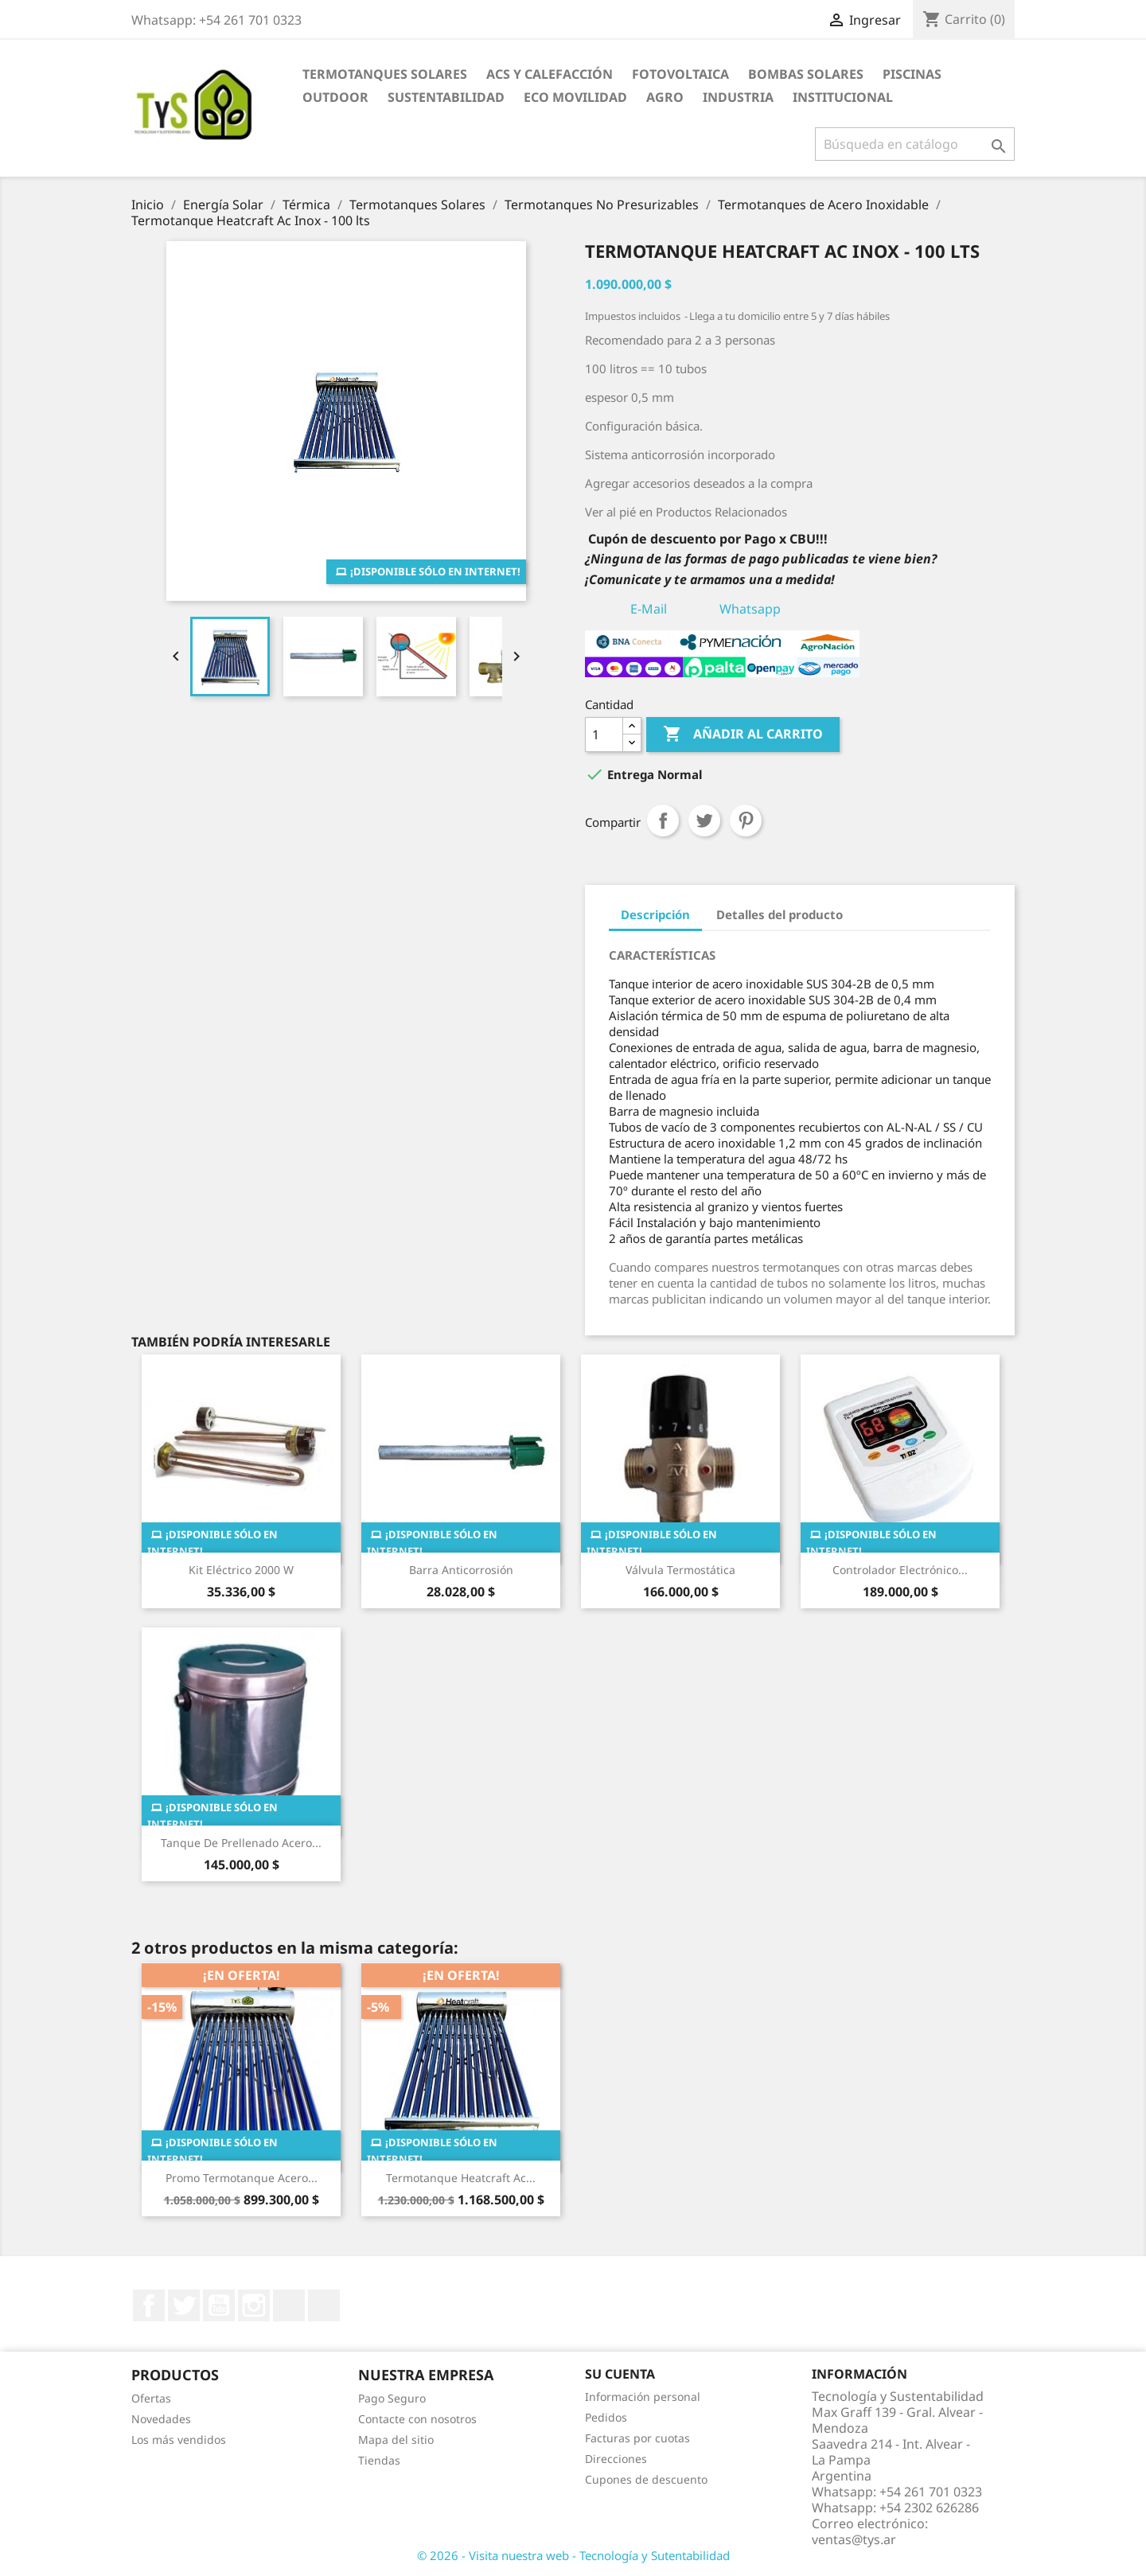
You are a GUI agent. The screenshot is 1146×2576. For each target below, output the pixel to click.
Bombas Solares (805, 74)
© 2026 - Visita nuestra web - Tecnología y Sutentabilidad (573, 2555)
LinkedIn (289, 2305)
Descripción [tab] (655, 914)
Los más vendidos (178, 2439)
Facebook (149, 2305)
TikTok (324, 2305)
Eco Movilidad (575, 97)
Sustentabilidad (446, 97)
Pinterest (746, 820)
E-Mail (648, 609)
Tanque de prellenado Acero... (241, 1842)
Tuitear (704, 820)
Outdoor (335, 97)
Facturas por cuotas (637, 2437)
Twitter (184, 2305)
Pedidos (606, 2417)
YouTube (219, 2305)
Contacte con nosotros (417, 2418)
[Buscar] (915, 144)
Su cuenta (620, 2374)
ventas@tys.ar (854, 2539)
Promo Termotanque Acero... (242, 2177)
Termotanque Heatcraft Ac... (461, 2177)
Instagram (254, 2305)
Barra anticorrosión (461, 1569)
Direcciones (616, 2458)
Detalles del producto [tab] (779, 914)
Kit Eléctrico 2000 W (241, 1569)
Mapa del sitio (396, 2439)
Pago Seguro (392, 2398)
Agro (665, 97)
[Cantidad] (604, 734)
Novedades (161, 2418)
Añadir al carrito (743, 734)
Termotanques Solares (384, 74)
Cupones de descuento (646, 2479)
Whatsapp (750, 609)
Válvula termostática (680, 1569)
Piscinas (912, 74)
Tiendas (379, 2460)
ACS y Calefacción (549, 74)
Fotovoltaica (680, 74)
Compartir (663, 820)
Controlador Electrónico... (900, 1569)
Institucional (843, 97)
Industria (738, 97)
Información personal (642, 2396)
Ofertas (151, 2398)
